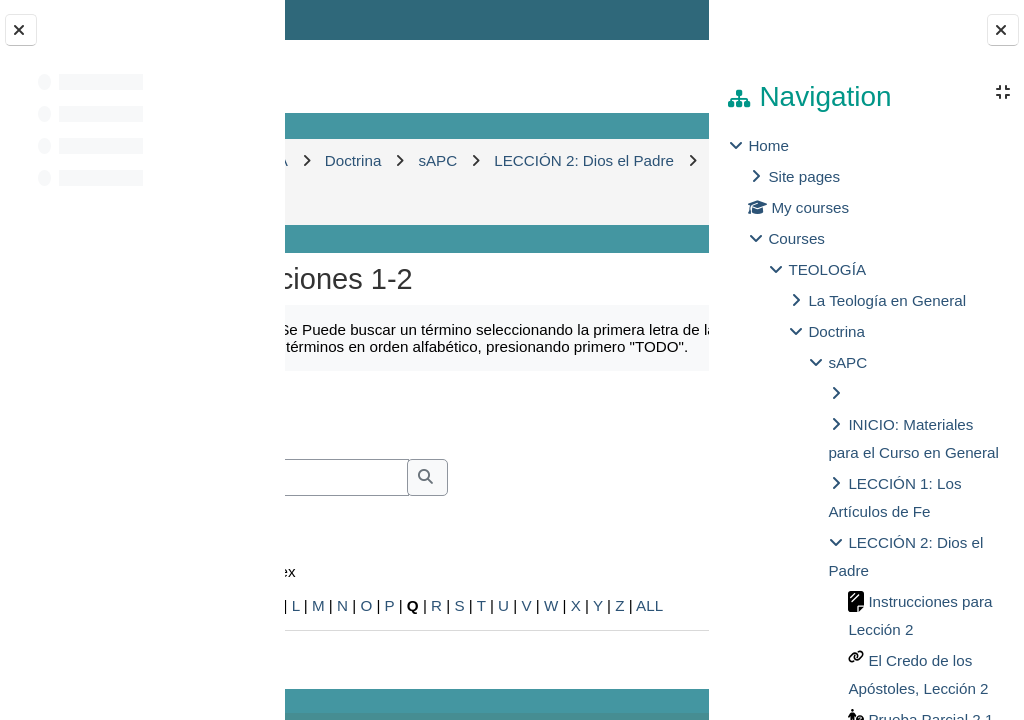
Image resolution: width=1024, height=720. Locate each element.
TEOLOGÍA (827, 269)
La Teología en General (887, 300)
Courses (796, 238)
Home (768, 145)
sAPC (847, 362)
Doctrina (836, 331)
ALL (649, 605)
